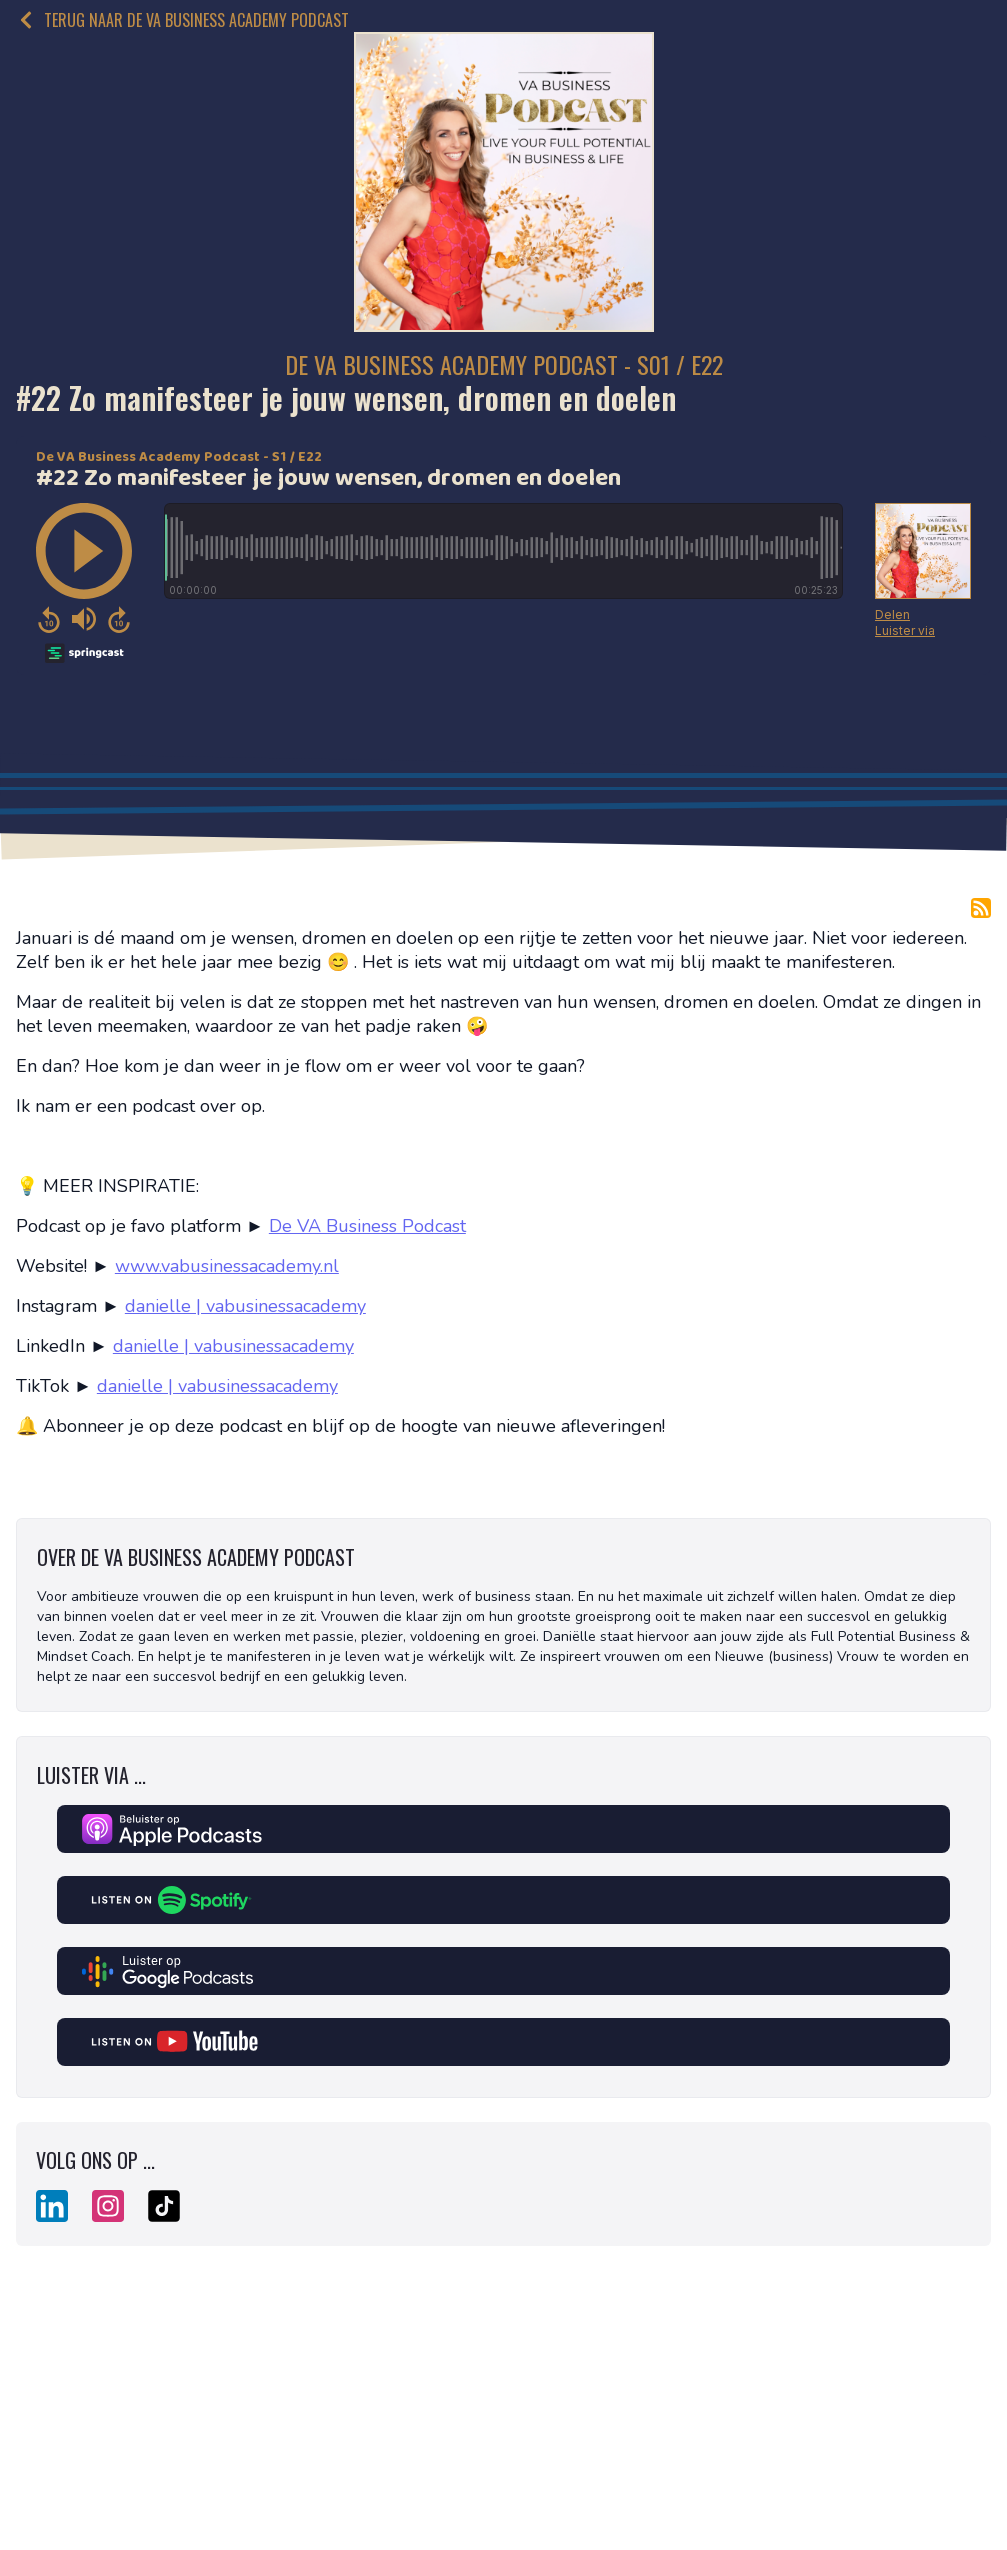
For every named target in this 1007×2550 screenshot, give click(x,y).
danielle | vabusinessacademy (245, 1306)
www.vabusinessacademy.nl (227, 1266)
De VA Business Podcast (367, 1226)
